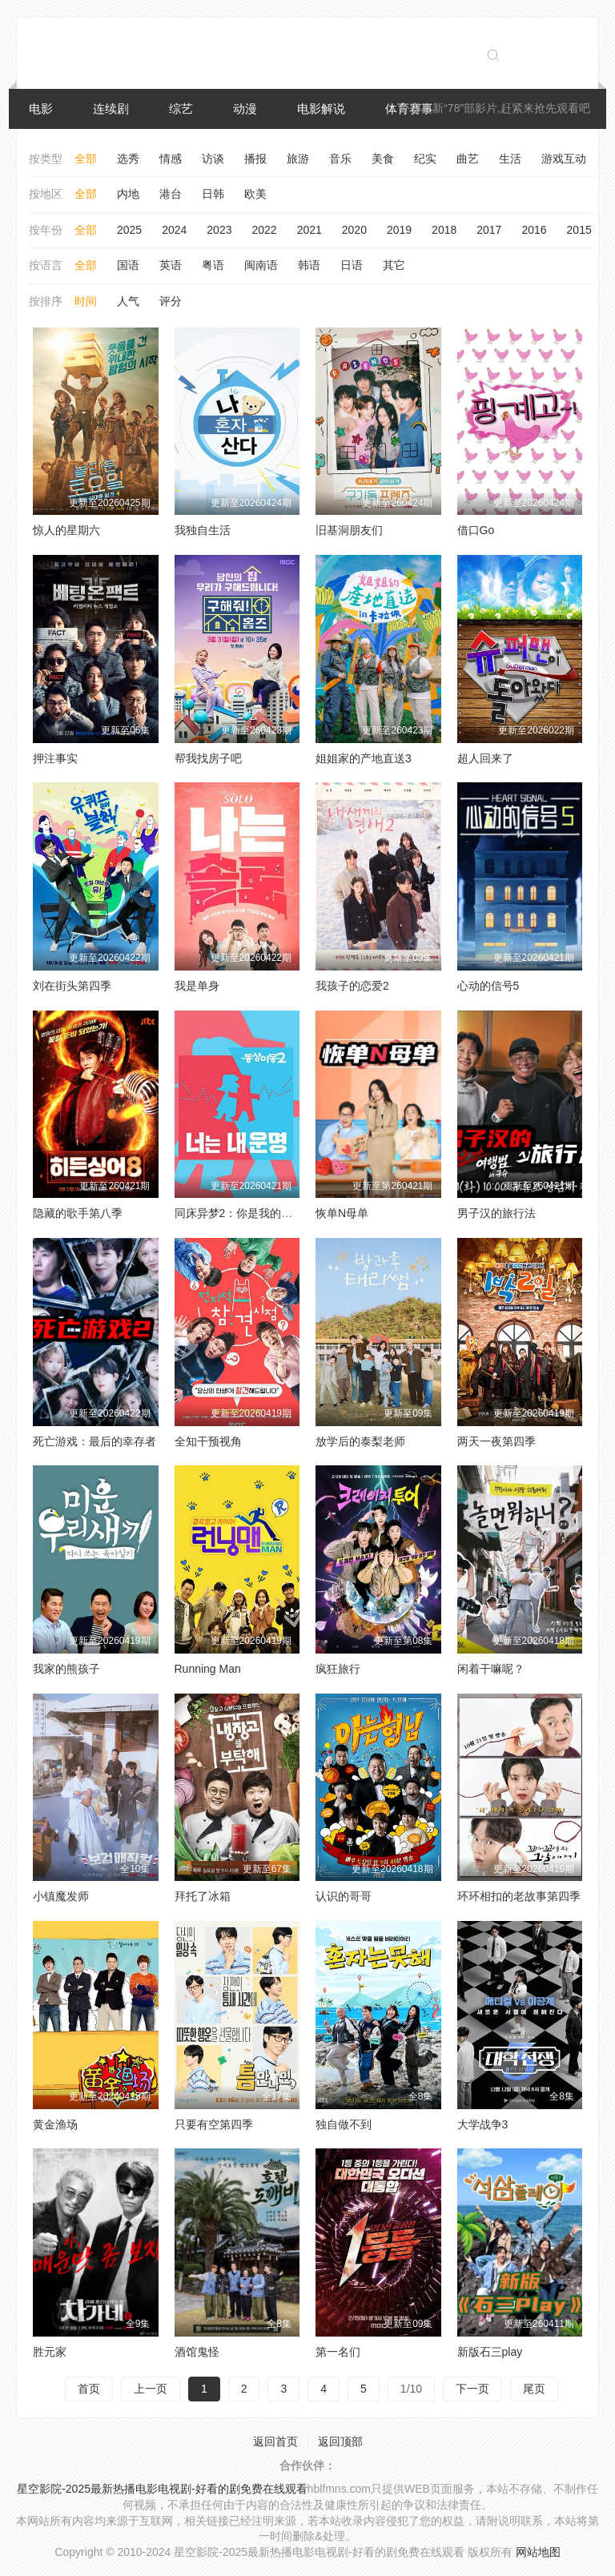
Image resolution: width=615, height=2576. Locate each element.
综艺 (181, 108)
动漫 (245, 108)
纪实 (425, 158)
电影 (41, 108)
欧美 (255, 193)
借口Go (476, 530)
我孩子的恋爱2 (352, 985)
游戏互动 (563, 158)
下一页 (472, 2388)
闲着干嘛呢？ (491, 1668)
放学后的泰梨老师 (360, 1441)
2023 (219, 229)
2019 (399, 229)
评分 (170, 301)
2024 (174, 229)
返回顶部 (340, 2441)
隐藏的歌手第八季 (78, 1213)
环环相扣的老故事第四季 (519, 1896)
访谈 (213, 158)
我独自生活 (203, 530)
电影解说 (321, 108)
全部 (85, 158)
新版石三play (490, 2351)
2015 (579, 229)
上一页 (150, 2388)
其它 (394, 265)
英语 (170, 265)
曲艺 (467, 158)
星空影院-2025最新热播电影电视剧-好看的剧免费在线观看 (162, 2488)
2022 (263, 229)
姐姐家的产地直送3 (364, 758)
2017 (488, 229)
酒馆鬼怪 (197, 2351)
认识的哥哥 (344, 1896)
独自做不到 (344, 2124)
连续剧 (111, 108)
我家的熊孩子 (66, 1668)
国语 (128, 265)
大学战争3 (482, 2124)
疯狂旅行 (338, 1668)
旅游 (298, 158)
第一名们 (338, 2351)
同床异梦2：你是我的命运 (239, 1213)
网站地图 (538, 2552)
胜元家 (49, 2351)
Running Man (208, 1668)
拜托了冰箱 (203, 1896)
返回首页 (275, 2441)
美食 (383, 158)
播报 (255, 158)
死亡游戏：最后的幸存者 (94, 1441)
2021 (309, 229)
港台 (170, 193)
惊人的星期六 (66, 530)
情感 (170, 158)
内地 (128, 193)
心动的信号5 (488, 985)
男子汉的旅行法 (496, 1213)
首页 (89, 2388)
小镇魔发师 (61, 1896)
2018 (444, 229)
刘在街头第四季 (72, 985)
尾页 (534, 2388)
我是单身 (197, 985)
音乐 (340, 158)
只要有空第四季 (214, 2124)
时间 (85, 301)
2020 (354, 229)
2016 (533, 229)
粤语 (213, 265)
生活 (510, 158)
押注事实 (55, 758)
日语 (351, 265)
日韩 (213, 193)
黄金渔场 (55, 2124)
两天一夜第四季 (496, 1441)
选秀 (128, 158)
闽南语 (261, 265)
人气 (128, 301)
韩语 (309, 265)
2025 (129, 229)
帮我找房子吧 (208, 758)
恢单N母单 (342, 1213)
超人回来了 (485, 758)
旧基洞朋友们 (349, 530)
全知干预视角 (208, 1441)
